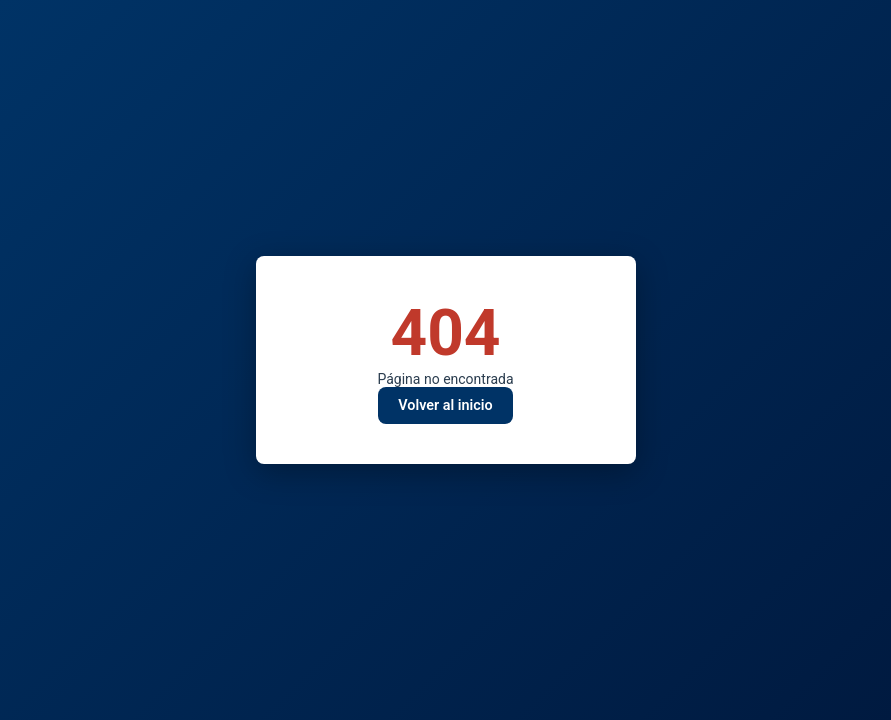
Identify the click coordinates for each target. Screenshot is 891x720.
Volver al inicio (445, 405)
